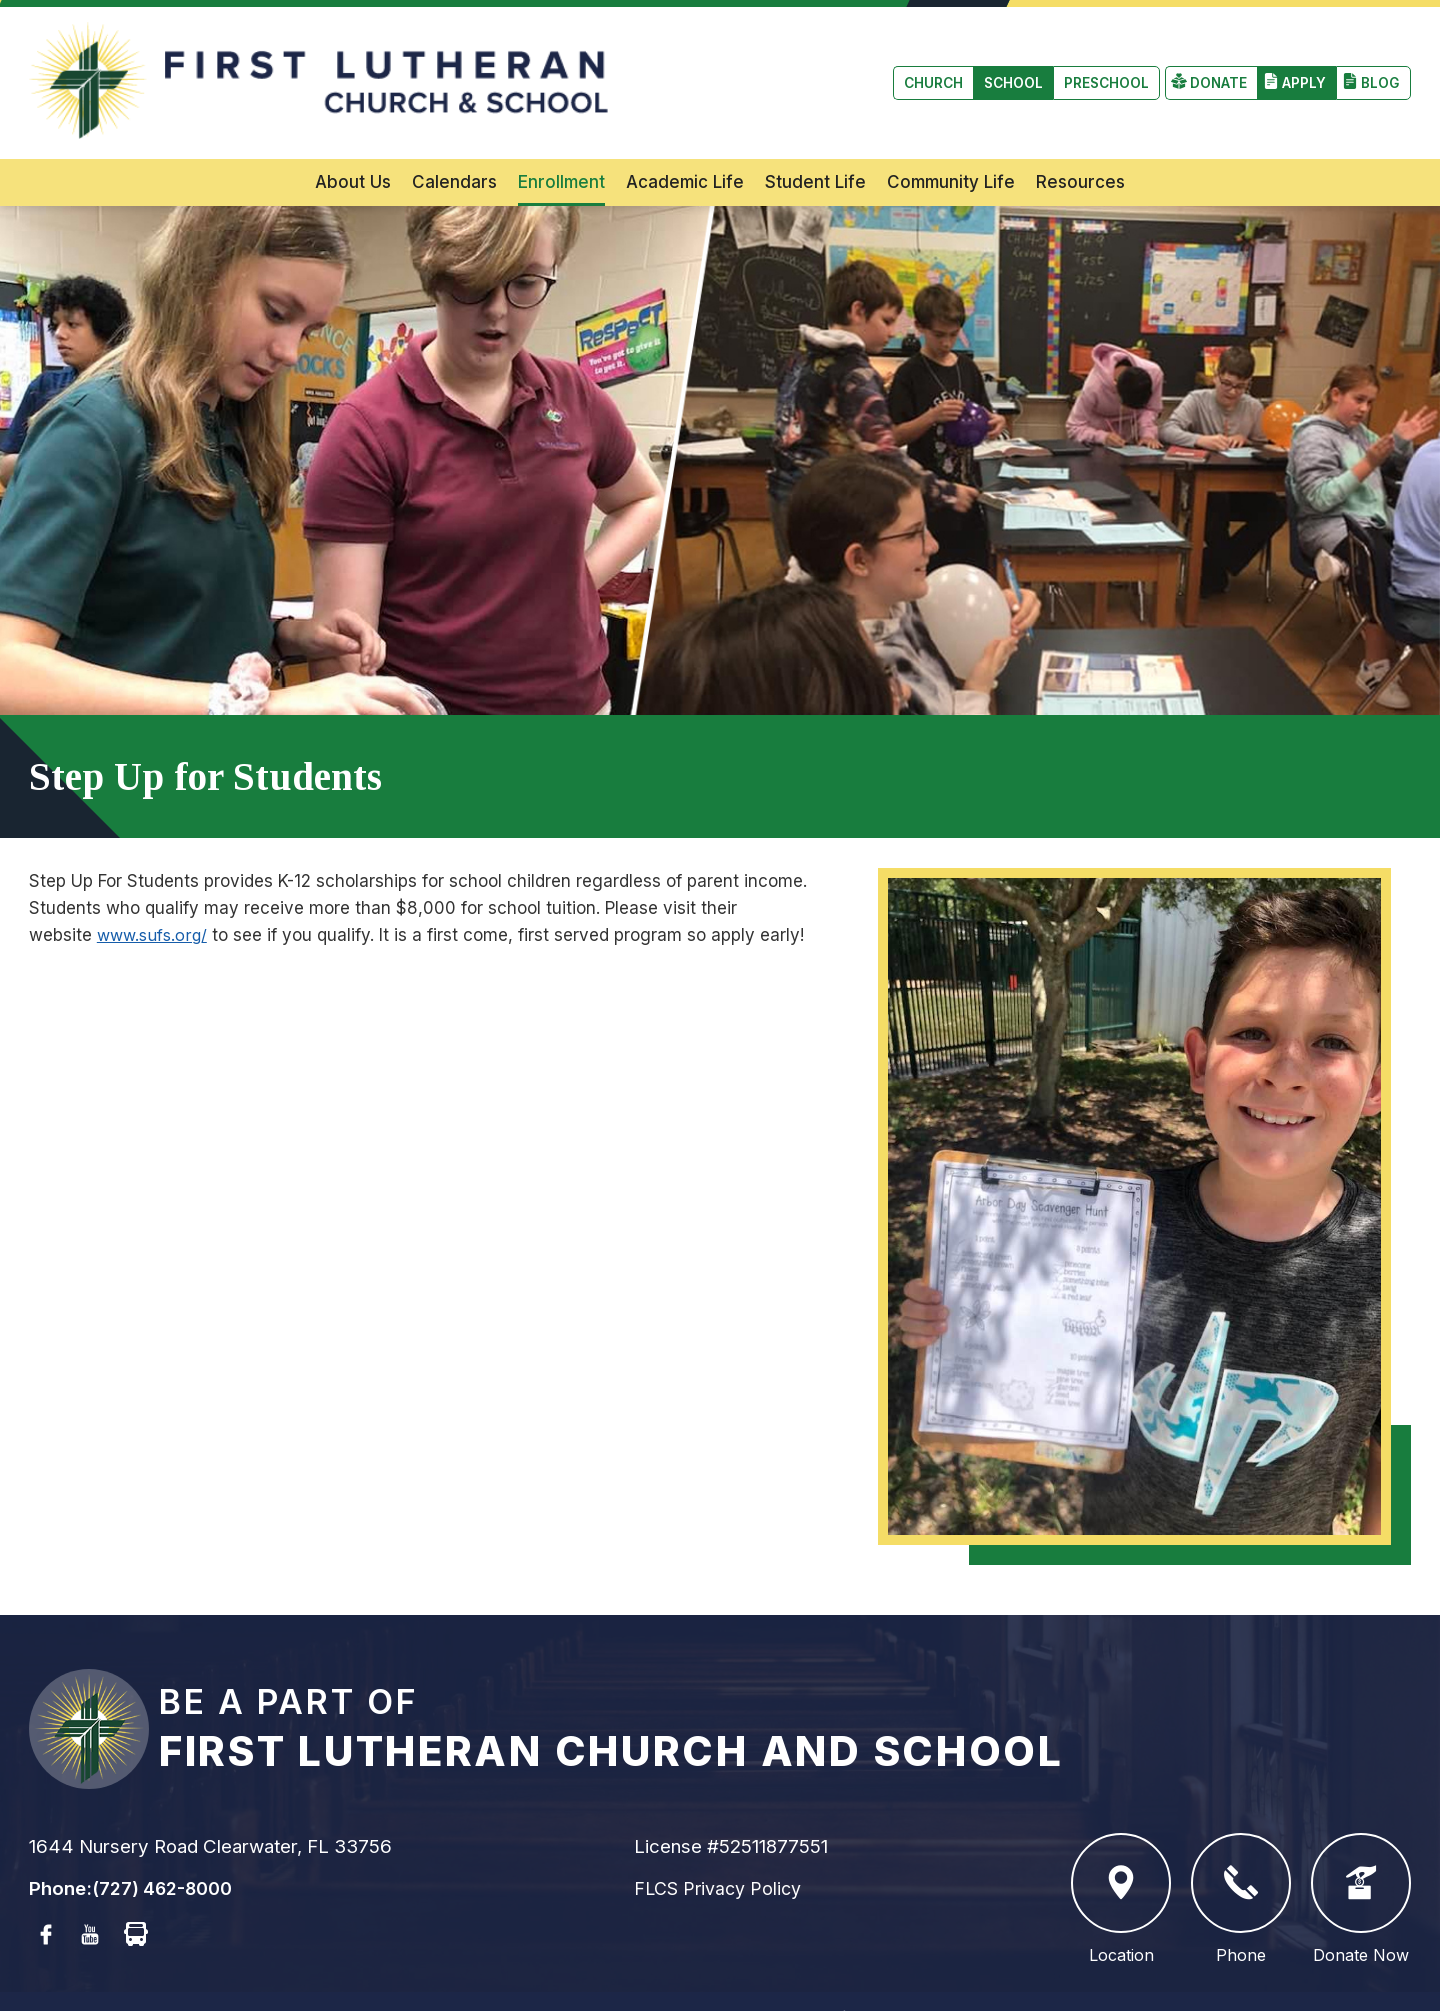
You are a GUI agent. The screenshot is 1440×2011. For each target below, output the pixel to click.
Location (1121, 1858)
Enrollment (561, 141)
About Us (353, 141)
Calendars (454, 141)
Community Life (951, 141)
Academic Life (685, 141)
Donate (1213, 62)
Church (72, 62)
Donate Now (1361, 1858)
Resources (1080, 141)
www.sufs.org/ (155, 894)
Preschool (257, 62)
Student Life (815, 141)
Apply (1301, 62)
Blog (1379, 62)
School (158, 62)
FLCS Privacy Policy (722, 1847)
